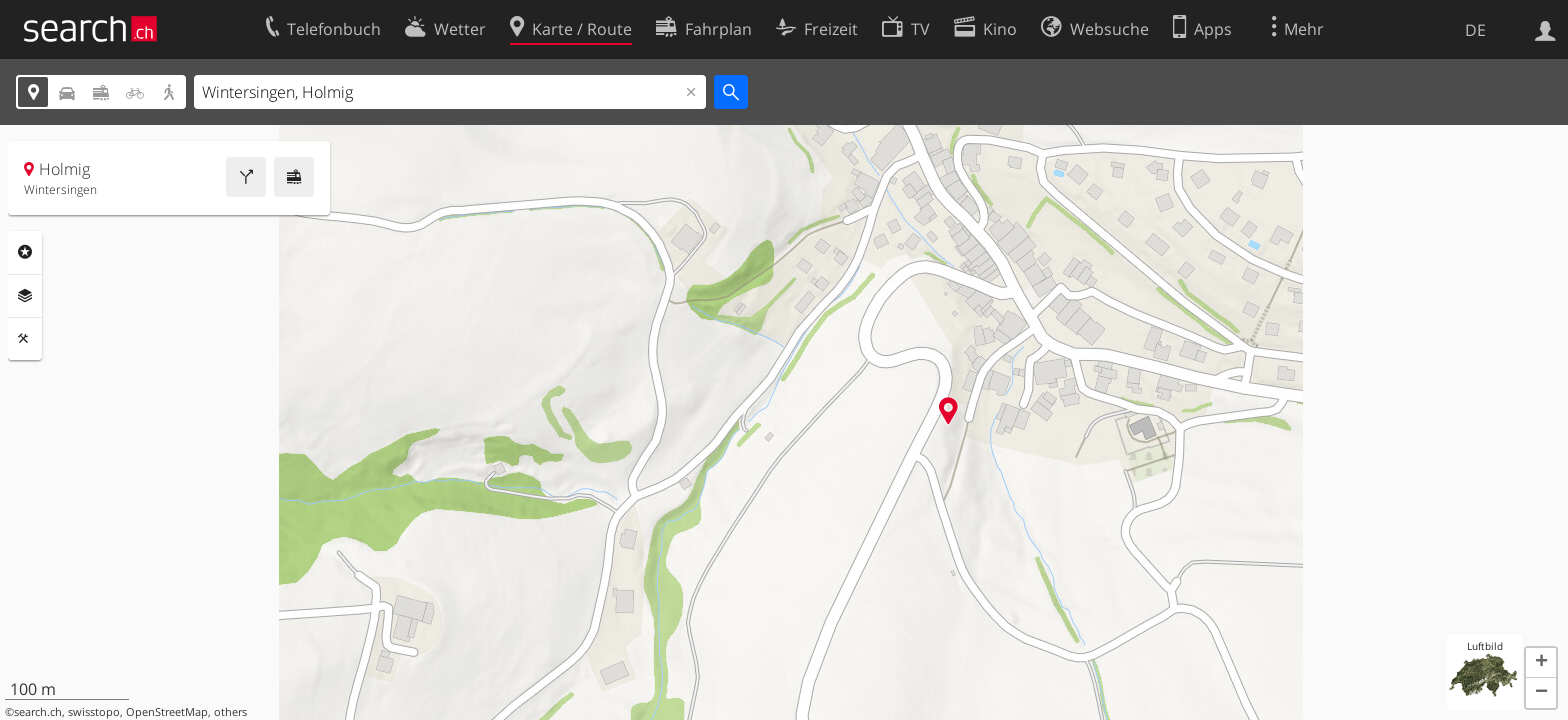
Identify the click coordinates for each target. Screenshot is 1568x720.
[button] (1541, 663)
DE (1475, 30)
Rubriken (25, 252)
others (230, 712)
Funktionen (25, 339)
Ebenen (25, 296)
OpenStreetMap (167, 712)
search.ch (38, 712)
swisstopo (94, 712)
